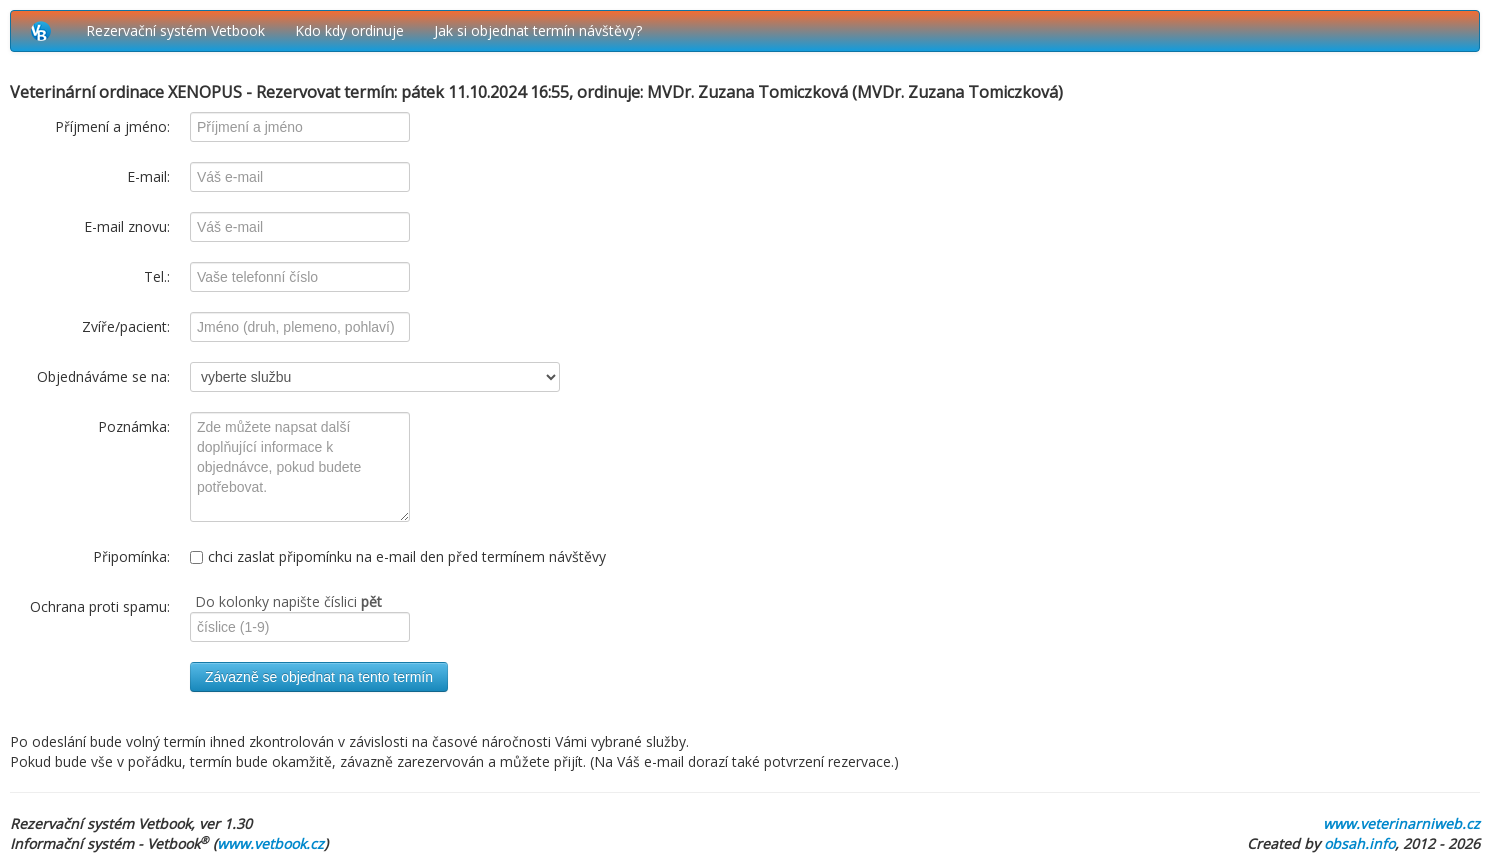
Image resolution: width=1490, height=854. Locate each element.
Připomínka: (131, 556)
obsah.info (1359, 843)
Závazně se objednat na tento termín (319, 677)
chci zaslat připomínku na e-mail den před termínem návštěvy (398, 556)
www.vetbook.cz (270, 843)
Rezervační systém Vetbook (175, 30)
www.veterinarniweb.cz (1401, 823)
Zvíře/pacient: (126, 326)
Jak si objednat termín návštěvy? (538, 30)
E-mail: (148, 176)
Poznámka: (134, 426)
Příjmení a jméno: (112, 126)
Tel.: (157, 276)
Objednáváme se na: (103, 376)
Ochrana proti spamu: (100, 606)
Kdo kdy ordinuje (349, 30)
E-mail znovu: (127, 226)
